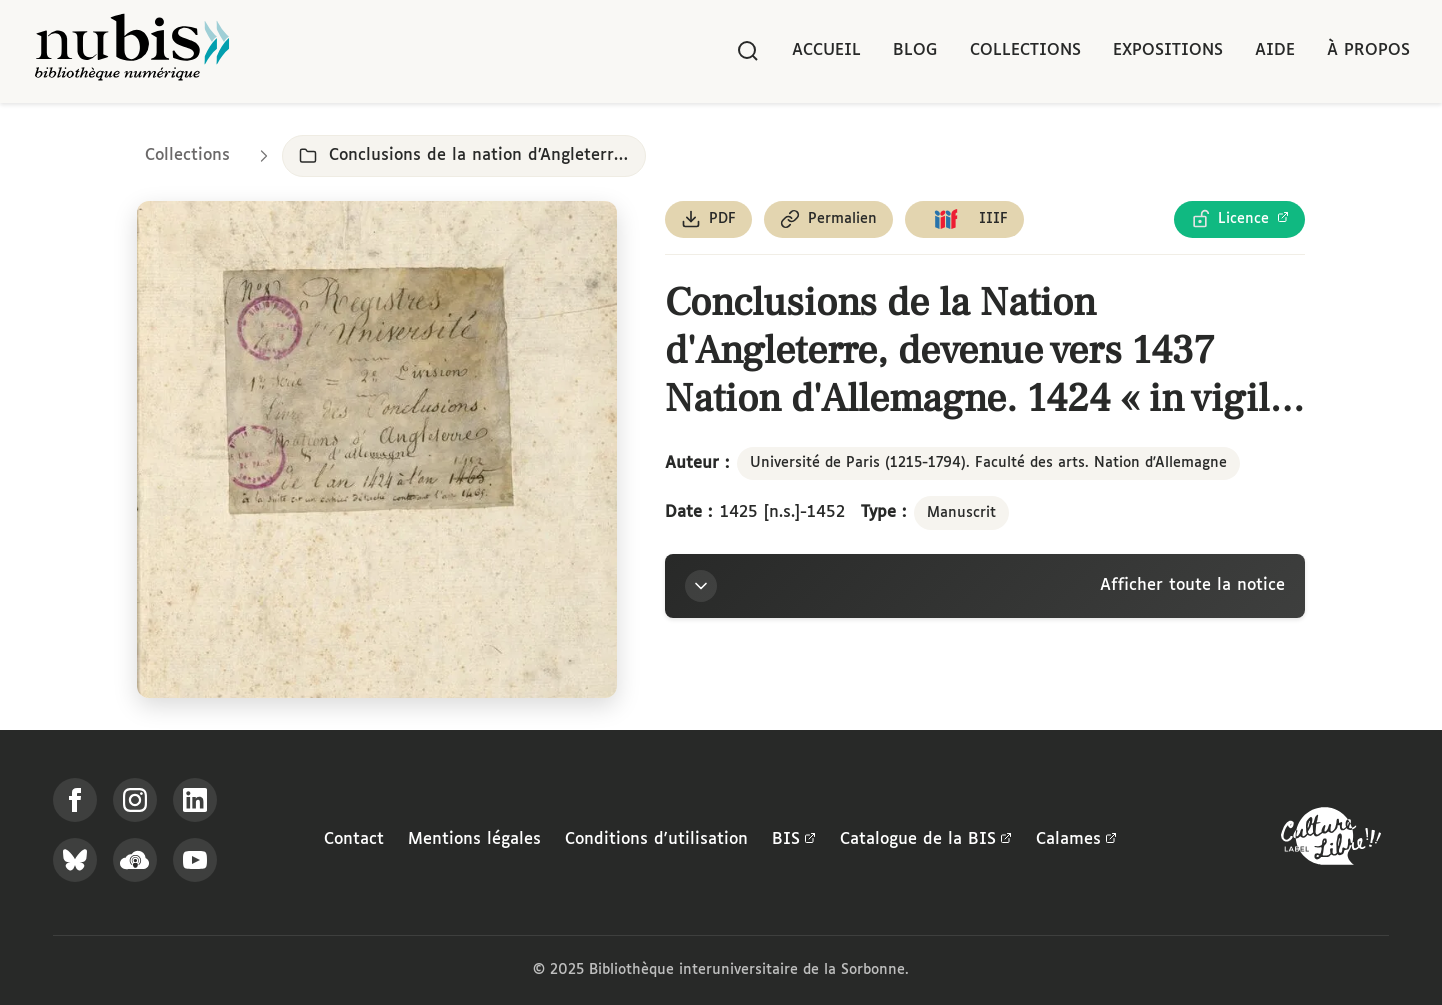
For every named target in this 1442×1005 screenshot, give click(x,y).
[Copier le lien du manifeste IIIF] (964, 219)
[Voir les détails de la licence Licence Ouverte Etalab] (1239, 219)
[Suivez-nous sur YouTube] (195, 860)
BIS (794, 840)
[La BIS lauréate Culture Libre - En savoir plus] (1331, 840)
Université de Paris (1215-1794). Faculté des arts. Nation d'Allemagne (988, 463)
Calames (1076, 840)
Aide (1275, 50)
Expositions (1168, 50)
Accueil (826, 50)
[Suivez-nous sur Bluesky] (75, 860)
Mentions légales (474, 839)
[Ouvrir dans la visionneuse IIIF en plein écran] (377, 449)
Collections (1025, 50)
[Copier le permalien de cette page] (828, 219)
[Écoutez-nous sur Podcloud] (135, 860)
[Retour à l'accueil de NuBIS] (132, 51)
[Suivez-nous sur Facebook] (75, 800)
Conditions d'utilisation (656, 839)
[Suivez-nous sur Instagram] (135, 800)
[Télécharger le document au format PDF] (708, 219)
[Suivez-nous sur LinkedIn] (195, 800)
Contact (354, 839)
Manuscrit (961, 513)
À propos (1368, 50)
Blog (915, 50)
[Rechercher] (748, 51)
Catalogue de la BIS (926, 840)
